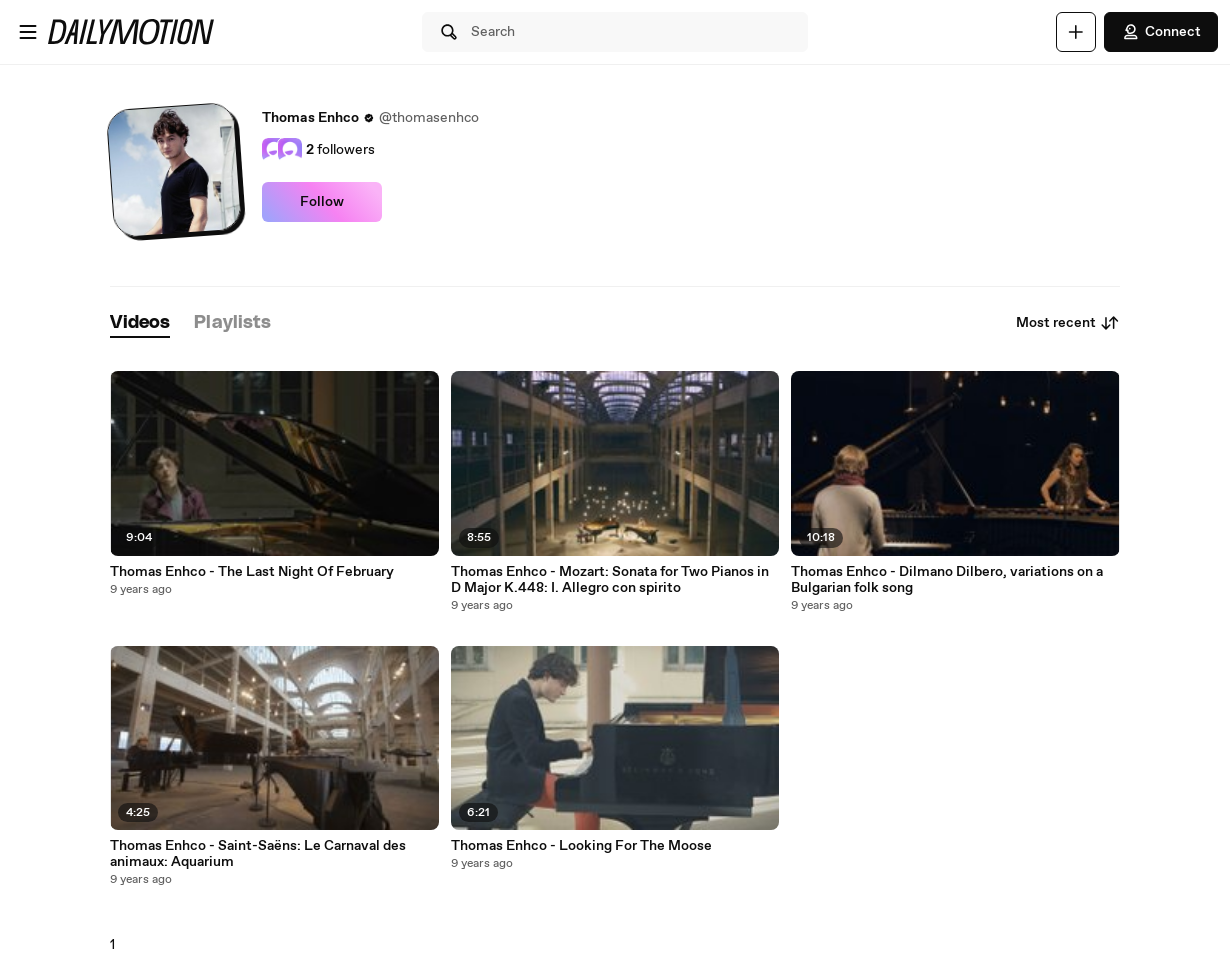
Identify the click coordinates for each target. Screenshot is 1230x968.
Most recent (1068, 323)
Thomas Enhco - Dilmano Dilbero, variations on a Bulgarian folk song (947, 580)
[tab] (140, 323)
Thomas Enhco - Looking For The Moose (581, 846)
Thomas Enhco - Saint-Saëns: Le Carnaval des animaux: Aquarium (258, 854)
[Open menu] (28, 32)
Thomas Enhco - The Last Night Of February (252, 572)
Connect (1161, 32)
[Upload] (1076, 32)
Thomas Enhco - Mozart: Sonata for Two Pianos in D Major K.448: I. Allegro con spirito (610, 580)
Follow (322, 202)
